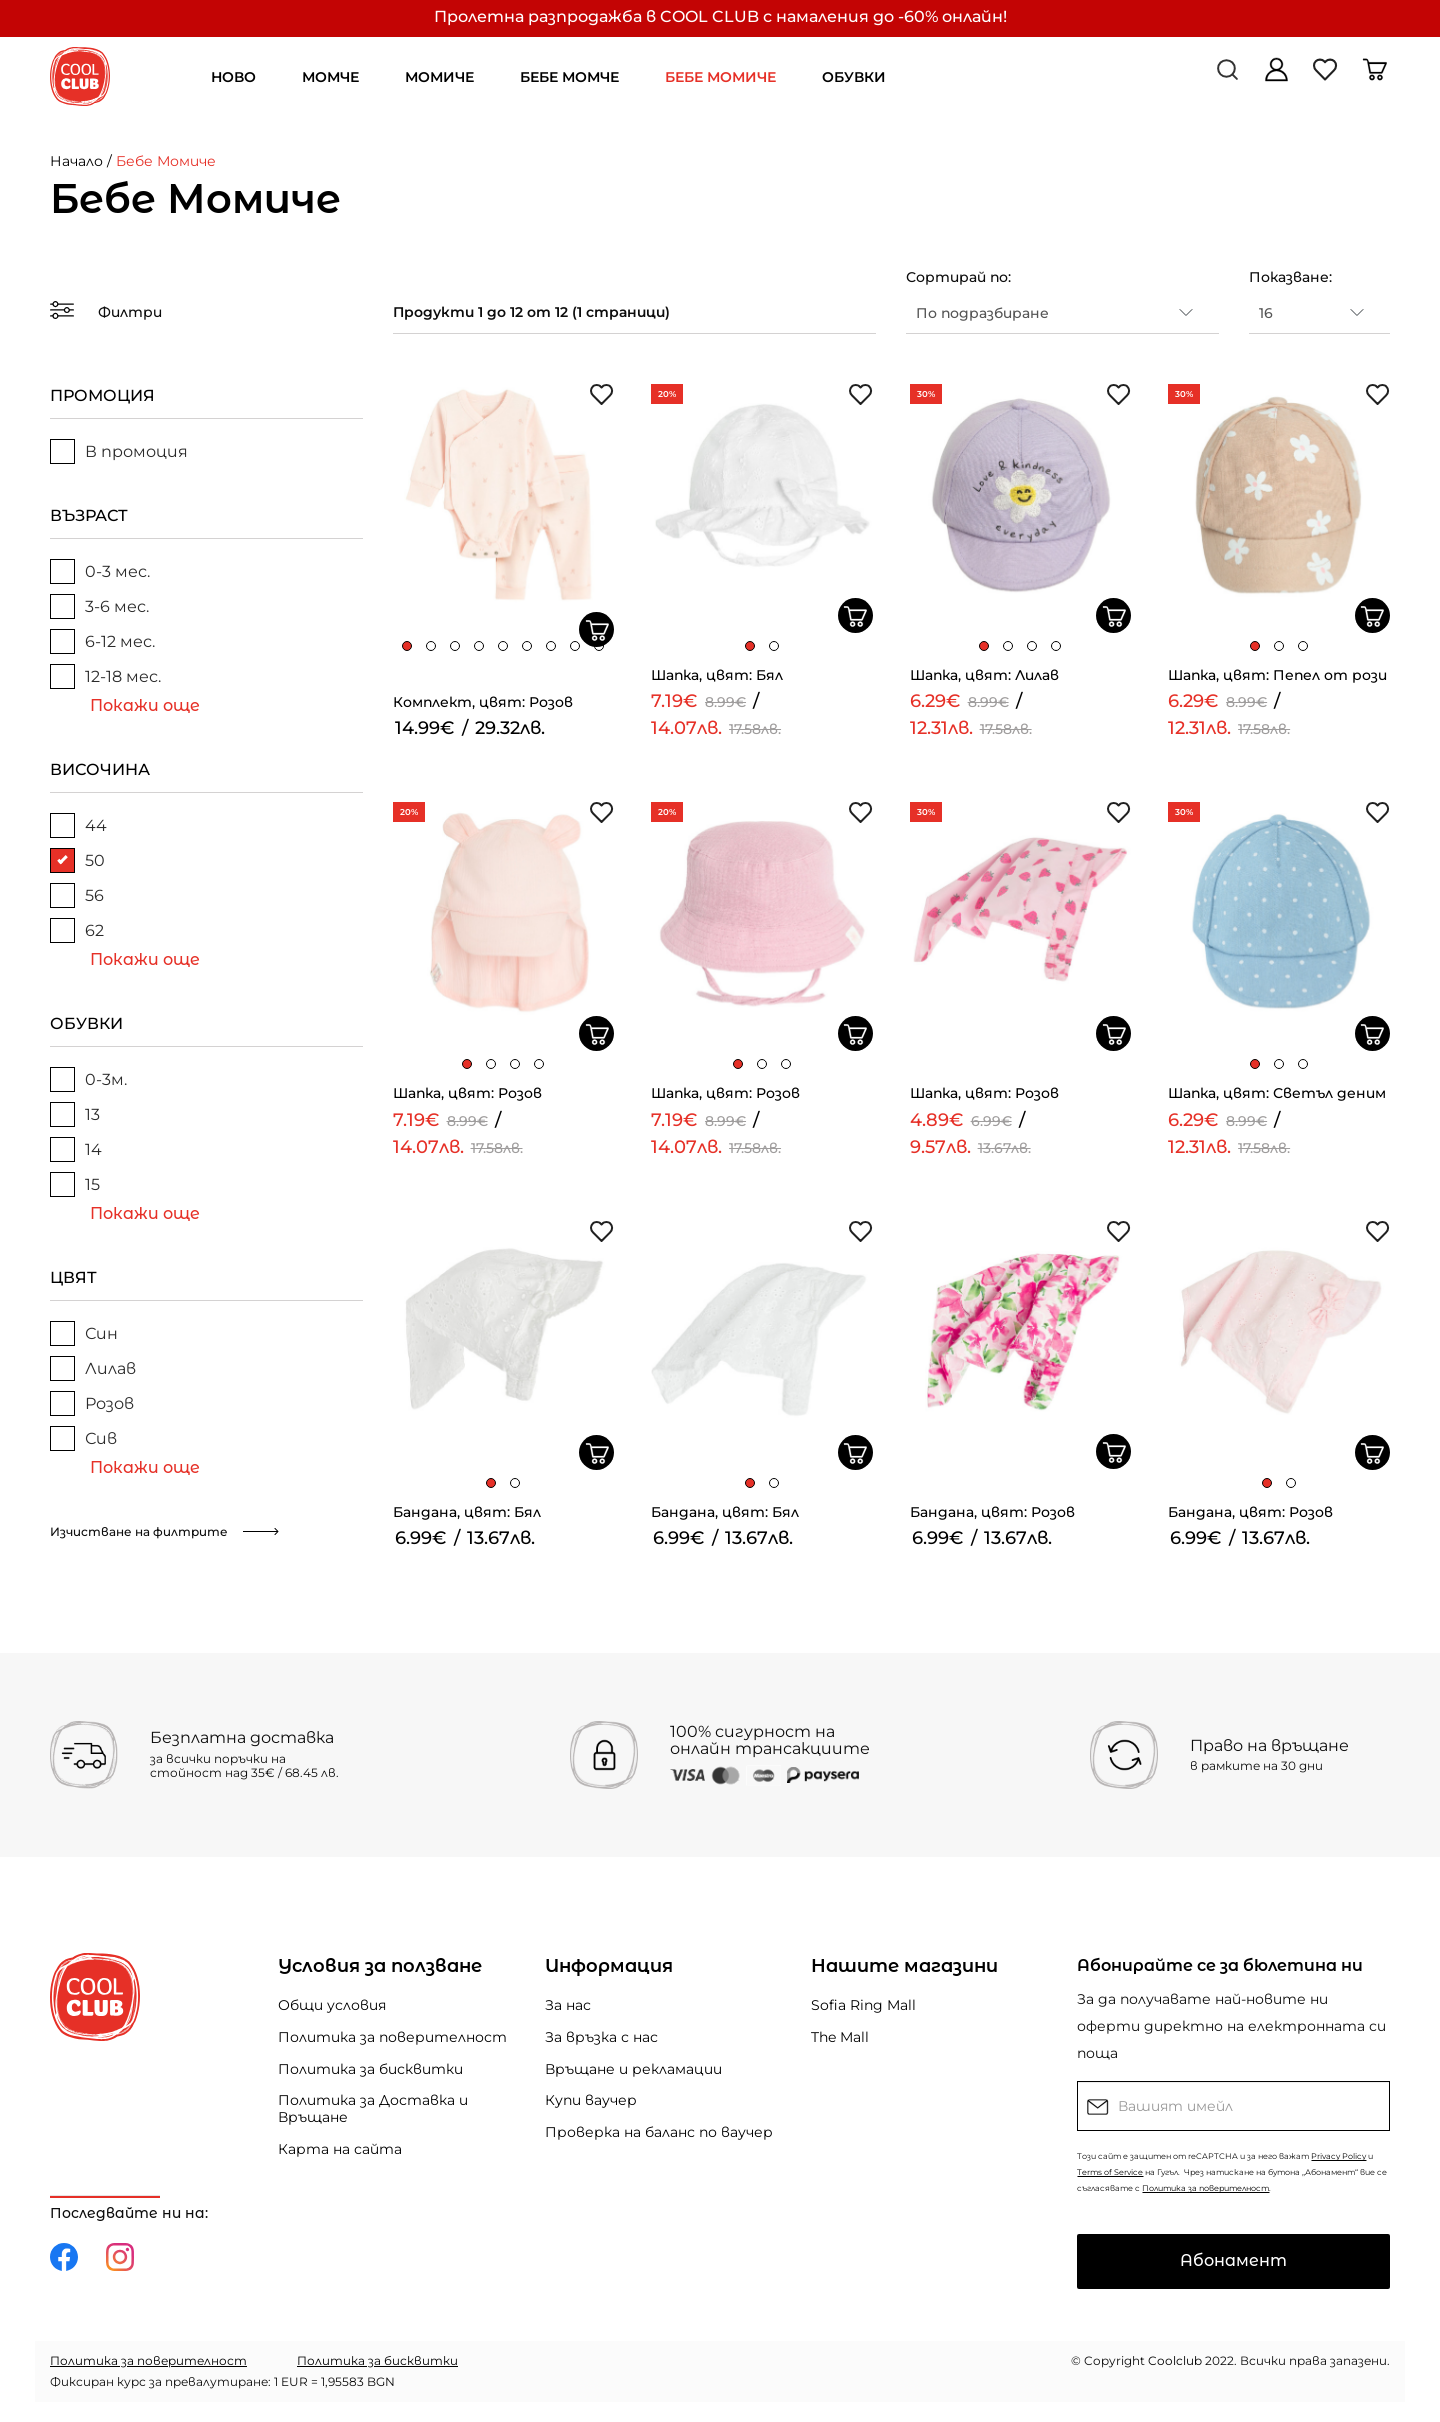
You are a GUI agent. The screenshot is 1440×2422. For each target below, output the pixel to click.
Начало (76, 161)
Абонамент (1233, 2260)
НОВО (233, 77)
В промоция (119, 451)
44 (78, 825)
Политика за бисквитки (370, 2069)
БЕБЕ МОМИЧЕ (720, 77)
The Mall (840, 2037)
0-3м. (88, 1079)
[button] (407, 646)
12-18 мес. (105, 676)
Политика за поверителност (392, 2037)
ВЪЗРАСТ (89, 515)
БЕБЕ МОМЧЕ (569, 77)
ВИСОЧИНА (100, 769)
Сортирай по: (958, 277)
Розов (92, 1403)
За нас (568, 2005)
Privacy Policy (1338, 2156)
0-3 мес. (100, 571)
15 (75, 1184)
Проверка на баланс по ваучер (659, 2132)
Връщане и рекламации (633, 2069)
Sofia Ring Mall (863, 2005)
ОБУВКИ (854, 77)
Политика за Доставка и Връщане (373, 2108)
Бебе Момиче (166, 161)
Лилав (93, 1368)
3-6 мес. (99, 606)
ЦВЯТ (73, 1277)
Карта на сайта (340, 2149)
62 (77, 930)
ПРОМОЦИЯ (102, 395)
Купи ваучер (591, 2100)
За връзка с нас (601, 2037)
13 (75, 1114)
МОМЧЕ (330, 77)
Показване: (1290, 277)
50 (77, 860)
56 (77, 895)
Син (84, 1333)
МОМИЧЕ (439, 77)
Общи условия (332, 2005)
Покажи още (145, 705)
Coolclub (1175, 2360)
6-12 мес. (102, 641)
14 (76, 1149)
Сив (83, 1438)
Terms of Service (1110, 2172)
